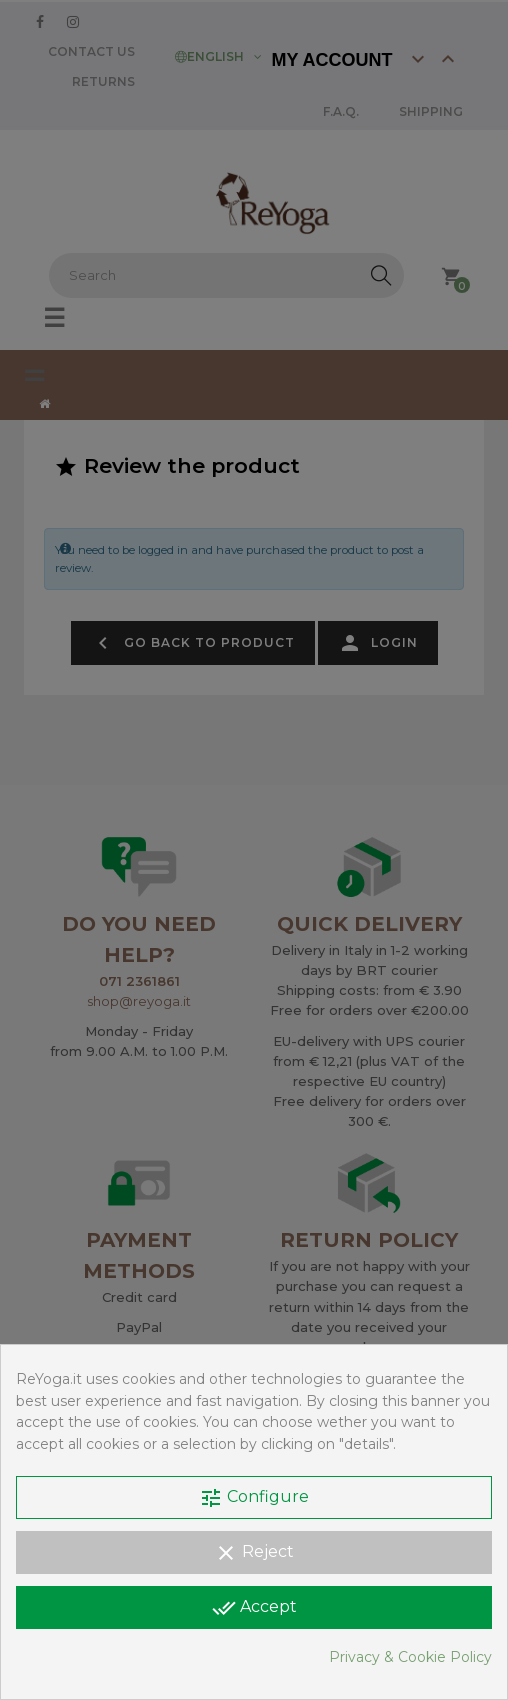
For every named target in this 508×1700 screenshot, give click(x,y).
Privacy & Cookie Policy (410, 1657)
